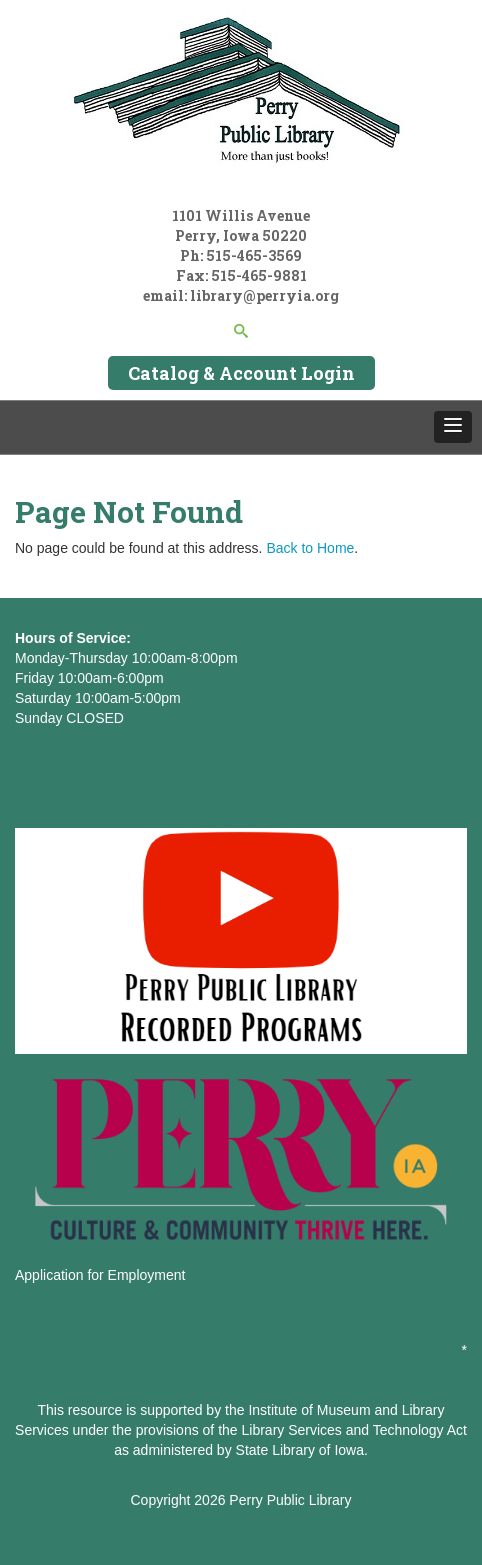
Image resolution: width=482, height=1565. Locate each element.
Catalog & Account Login (241, 373)
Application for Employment (100, 1275)
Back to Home (310, 548)
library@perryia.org (263, 295)
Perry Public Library (290, 1500)
